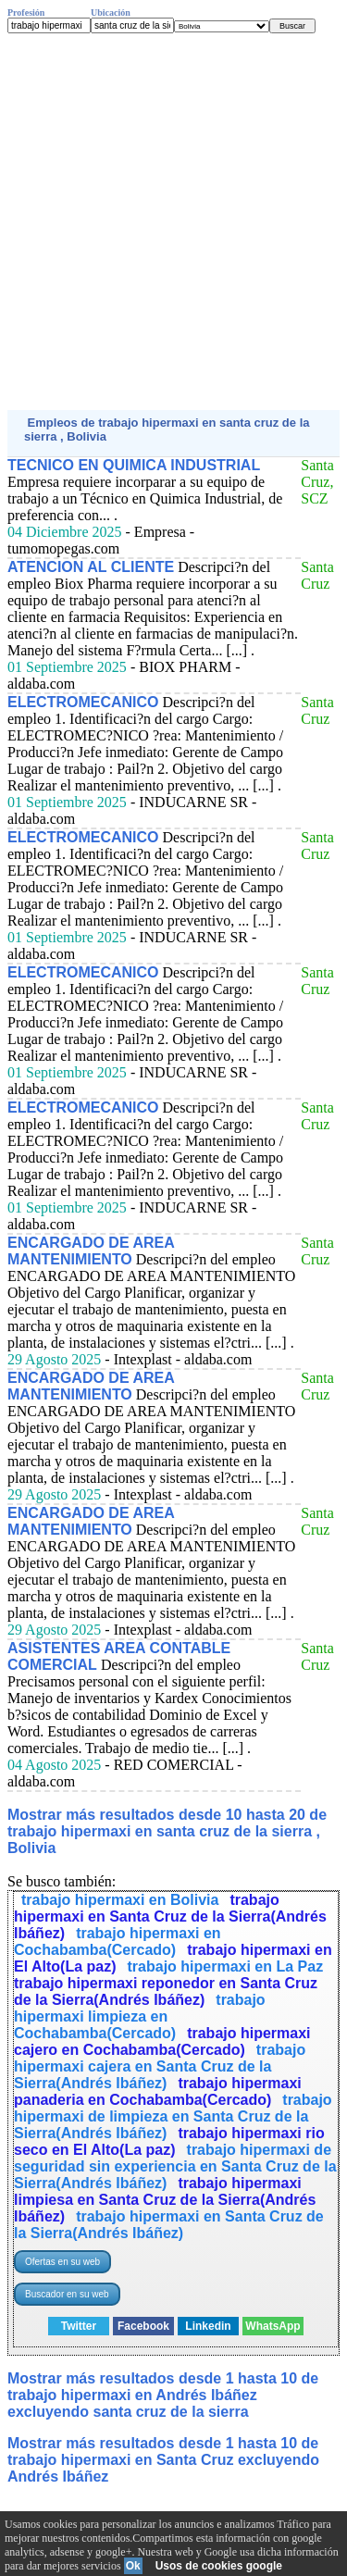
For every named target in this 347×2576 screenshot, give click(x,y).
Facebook (143, 2326)
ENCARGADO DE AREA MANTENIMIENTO (90, 1251)
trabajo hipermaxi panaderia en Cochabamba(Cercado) (158, 2091)
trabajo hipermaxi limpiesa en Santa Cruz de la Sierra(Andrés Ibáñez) (165, 2199)
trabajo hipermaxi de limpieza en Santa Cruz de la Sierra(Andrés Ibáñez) (173, 2116)
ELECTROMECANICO (83, 702)
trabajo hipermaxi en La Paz (226, 1966)
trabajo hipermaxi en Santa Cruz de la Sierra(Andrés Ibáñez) (170, 1916)
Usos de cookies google (218, 2565)
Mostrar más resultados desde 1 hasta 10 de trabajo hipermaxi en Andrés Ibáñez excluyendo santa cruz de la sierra (162, 2395)
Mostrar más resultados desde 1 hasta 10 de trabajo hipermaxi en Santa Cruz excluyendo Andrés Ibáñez (163, 2459)
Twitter (78, 2326)
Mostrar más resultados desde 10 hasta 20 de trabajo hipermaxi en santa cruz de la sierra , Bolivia (167, 1831)
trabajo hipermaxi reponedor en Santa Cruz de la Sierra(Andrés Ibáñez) (165, 1991)
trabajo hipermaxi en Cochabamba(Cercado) (117, 1941)
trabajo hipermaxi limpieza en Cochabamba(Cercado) (140, 2016)
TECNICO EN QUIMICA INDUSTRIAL (133, 465)
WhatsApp (272, 2326)
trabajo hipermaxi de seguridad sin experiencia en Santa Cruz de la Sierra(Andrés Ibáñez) (175, 2166)
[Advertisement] (173, 221)
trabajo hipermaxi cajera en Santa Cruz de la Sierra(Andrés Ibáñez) (159, 2066)
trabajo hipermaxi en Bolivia (119, 1900)
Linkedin (207, 2326)
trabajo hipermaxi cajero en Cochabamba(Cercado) (162, 2041)
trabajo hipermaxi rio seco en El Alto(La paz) (169, 2141)
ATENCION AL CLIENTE (90, 567)
